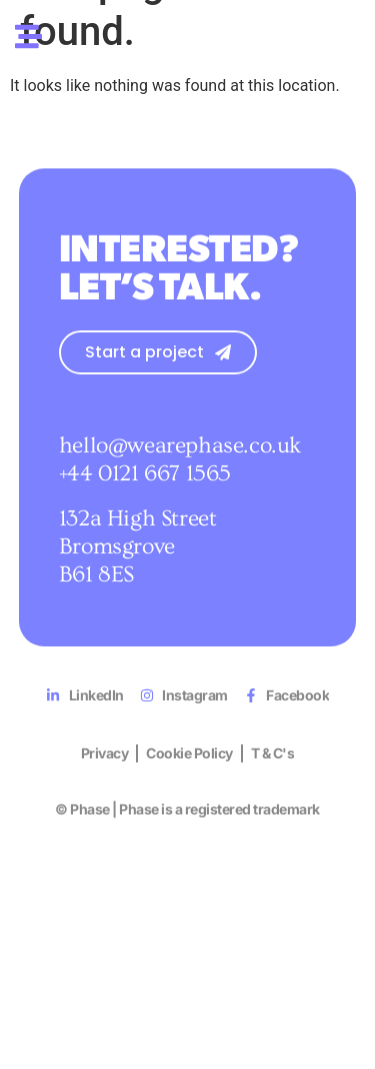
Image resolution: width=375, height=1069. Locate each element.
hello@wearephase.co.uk (180, 472)
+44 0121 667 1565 (145, 500)
